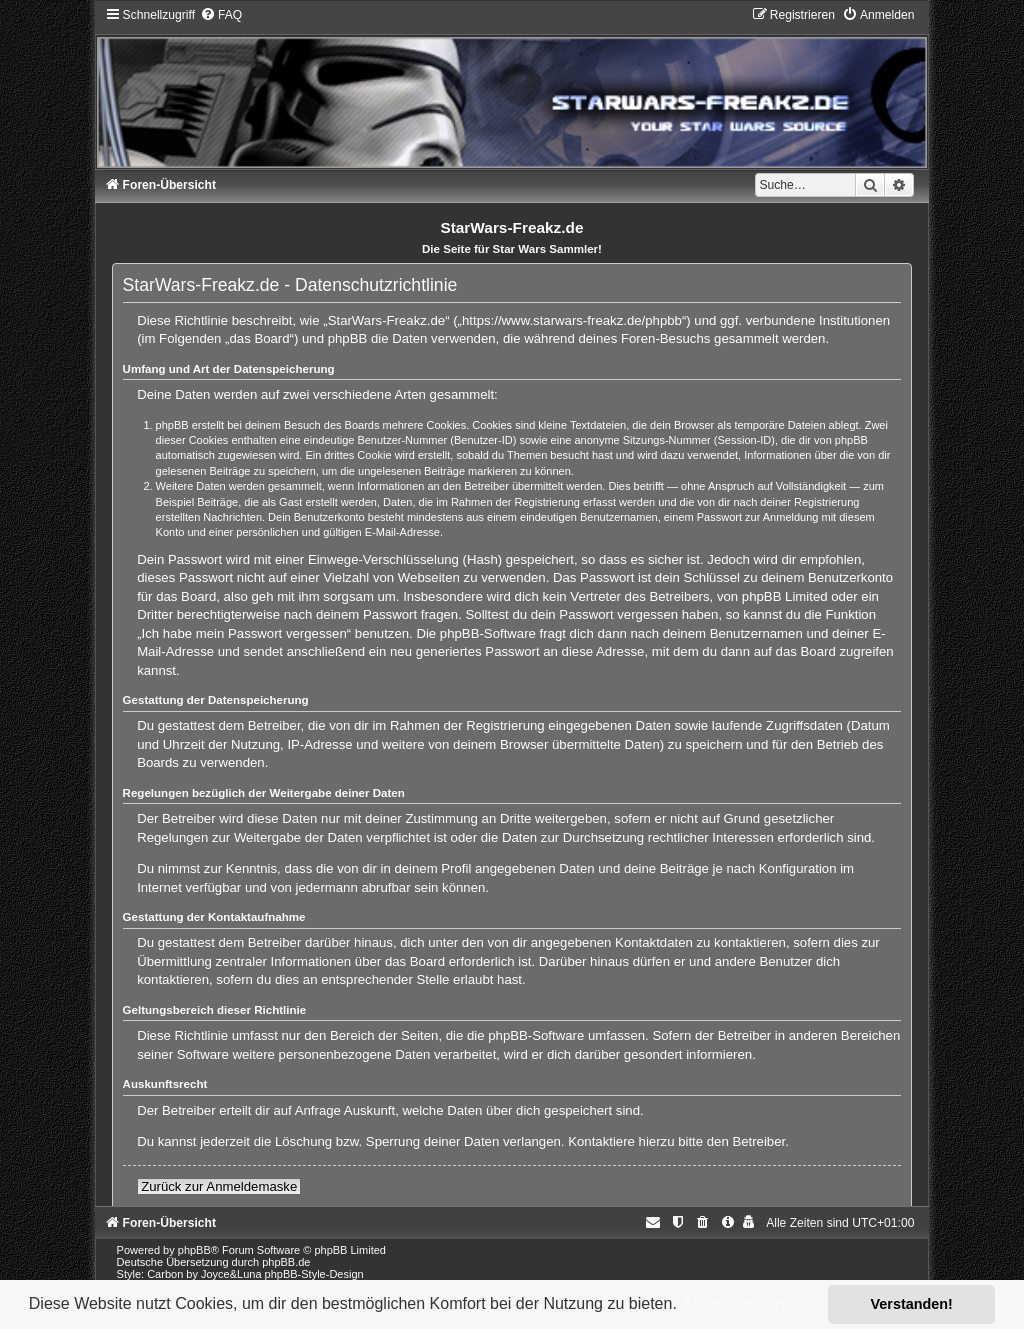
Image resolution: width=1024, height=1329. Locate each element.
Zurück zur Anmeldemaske (219, 1186)
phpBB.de (286, 1262)
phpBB (194, 1250)
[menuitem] (221, 15)
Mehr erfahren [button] (734, 1303)
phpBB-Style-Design (314, 1274)
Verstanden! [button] (912, 1304)
